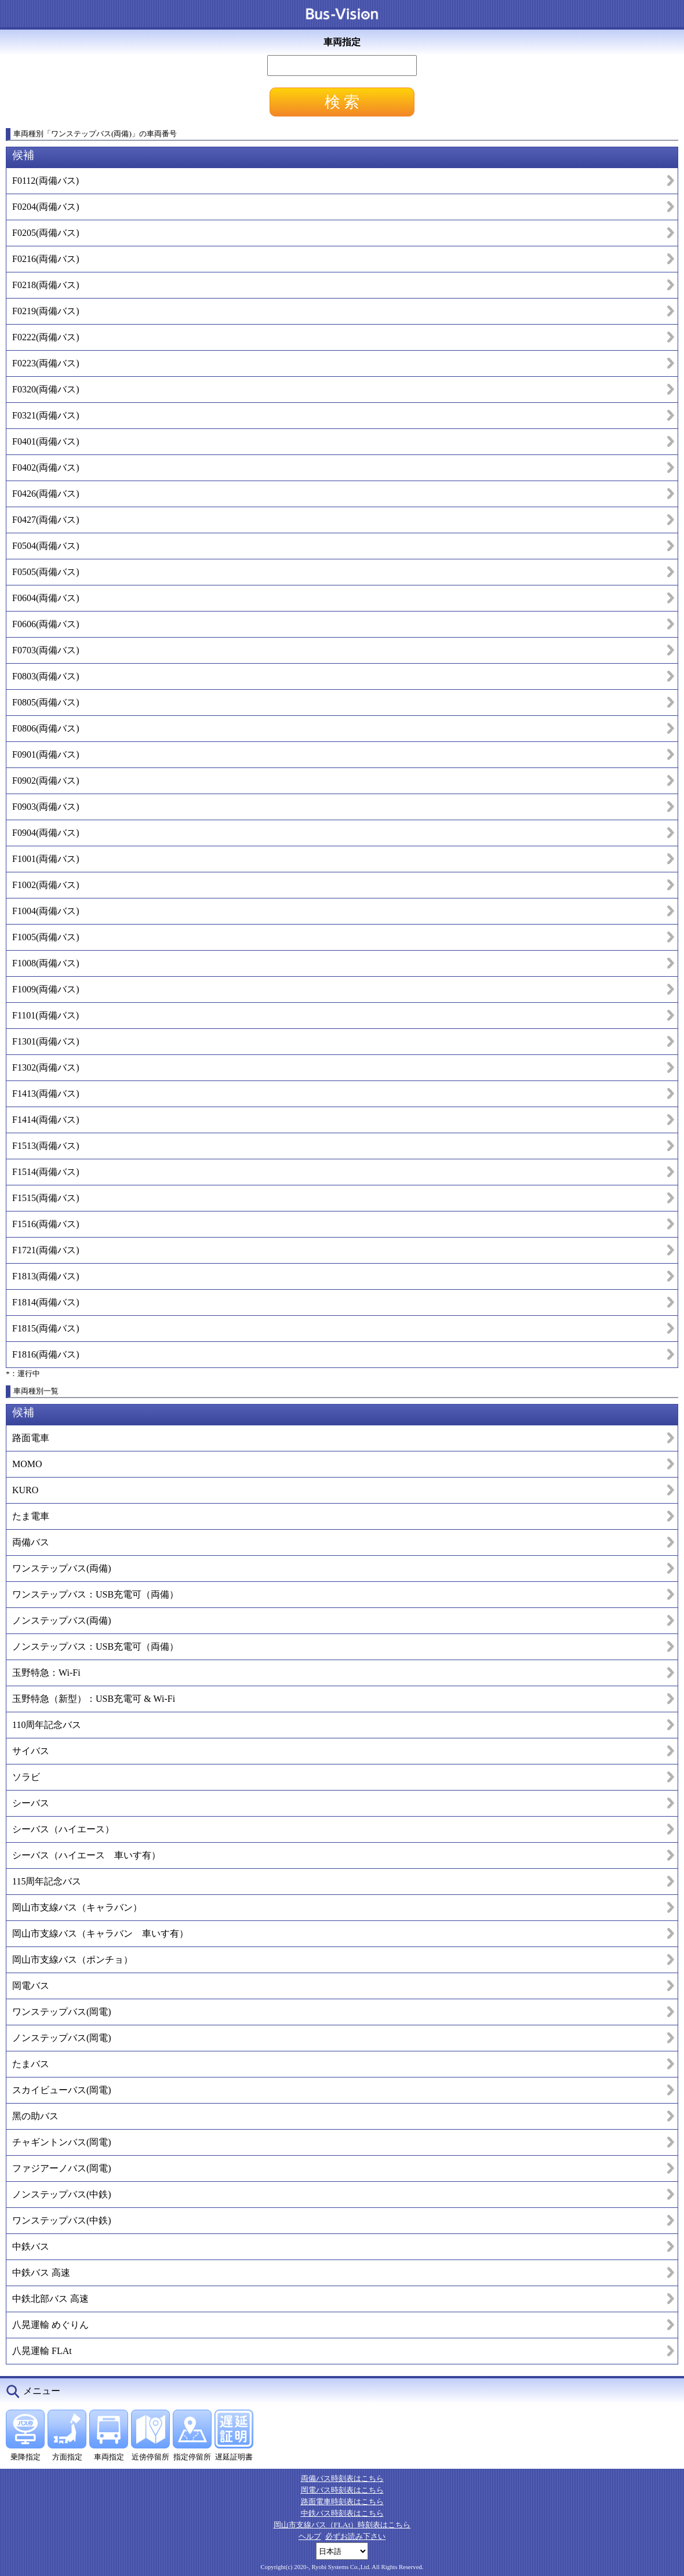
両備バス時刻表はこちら (342, 2478)
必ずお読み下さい (355, 2536)
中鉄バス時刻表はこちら (342, 2513)
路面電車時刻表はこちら (342, 2501)
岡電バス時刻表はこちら (342, 2490)
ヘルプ (310, 2536)
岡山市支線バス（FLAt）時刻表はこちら (342, 2524)
